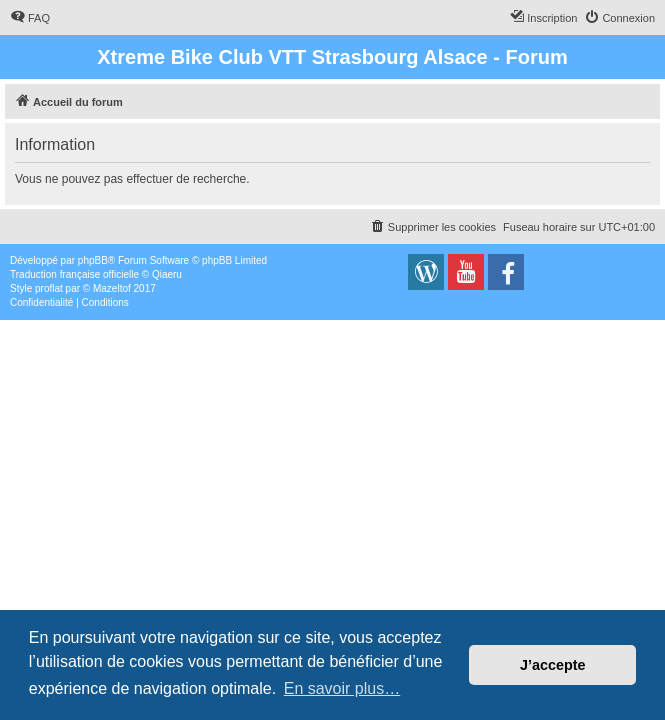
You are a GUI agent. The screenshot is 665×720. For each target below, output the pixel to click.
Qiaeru (167, 274)
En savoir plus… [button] (342, 688)
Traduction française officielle (74, 274)
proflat (49, 288)
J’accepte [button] (553, 665)
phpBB (93, 260)
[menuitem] (30, 18)
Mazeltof (112, 288)
